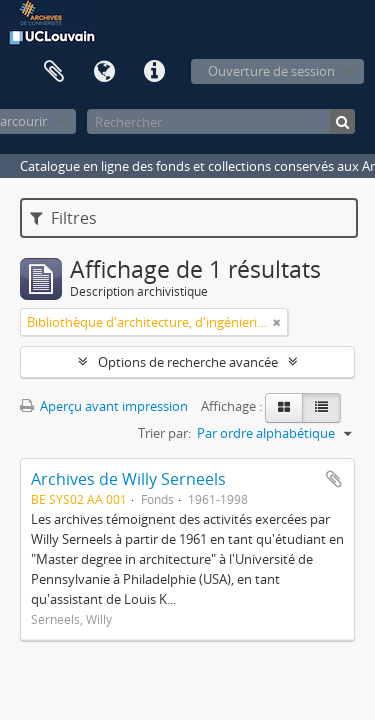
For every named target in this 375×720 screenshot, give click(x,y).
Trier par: (164, 433)
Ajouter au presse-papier (334, 479)
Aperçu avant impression (104, 406)
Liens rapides (154, 72)
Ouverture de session (271, 71)
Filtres (63, 218)
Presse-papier (54, 72)
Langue (104, 72)
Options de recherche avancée (188, 362)
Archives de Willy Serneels (128, 479)
